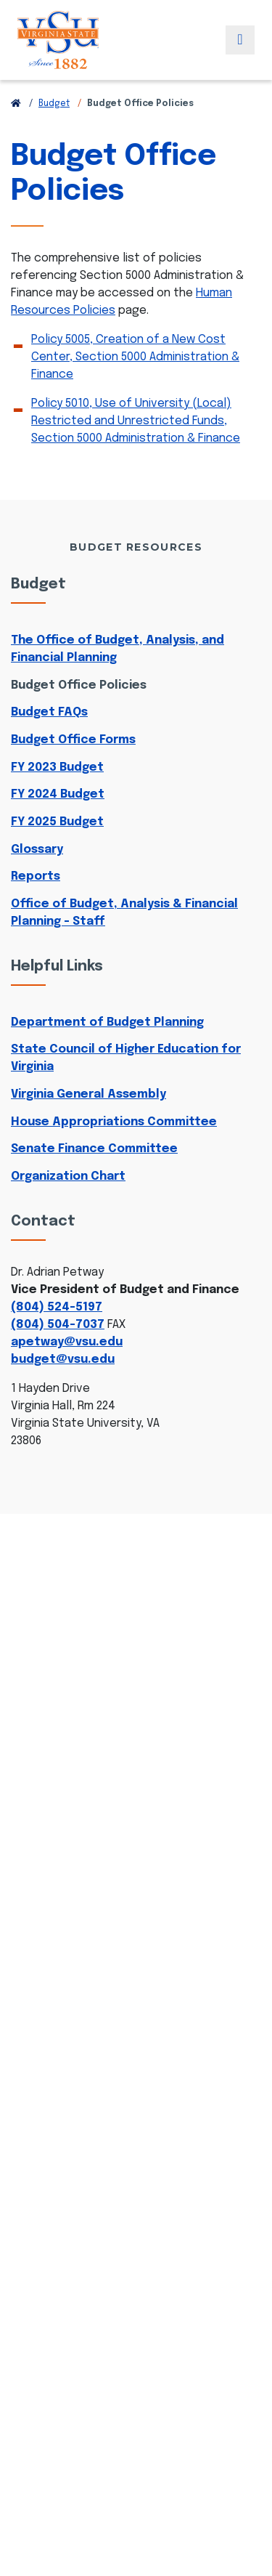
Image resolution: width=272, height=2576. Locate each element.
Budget (54, 104)
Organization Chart (68, 1176)
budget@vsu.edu (63, 1359)
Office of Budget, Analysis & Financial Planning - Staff (124, 913)
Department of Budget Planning (107, 1022)
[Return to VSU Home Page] (16, 104)
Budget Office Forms (73, 740)
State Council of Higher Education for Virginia (126, 1058)
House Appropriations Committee (114, 1122)
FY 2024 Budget (57, 794)
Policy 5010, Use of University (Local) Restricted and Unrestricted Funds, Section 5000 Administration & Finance (135, 421)
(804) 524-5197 (56, 1307)
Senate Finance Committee (94, 1149)
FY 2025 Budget (57, 822)
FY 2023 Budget (57, 767)
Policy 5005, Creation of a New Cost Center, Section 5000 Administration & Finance (135, 357)
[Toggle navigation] (240, 39)
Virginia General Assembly (88, 1094)
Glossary (37, 849)
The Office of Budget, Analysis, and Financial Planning (117, 649)
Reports (35, 876)
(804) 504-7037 (57, 1325)
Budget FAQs (49, 712)
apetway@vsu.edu (67, 1342)
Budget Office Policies (79, 685)
